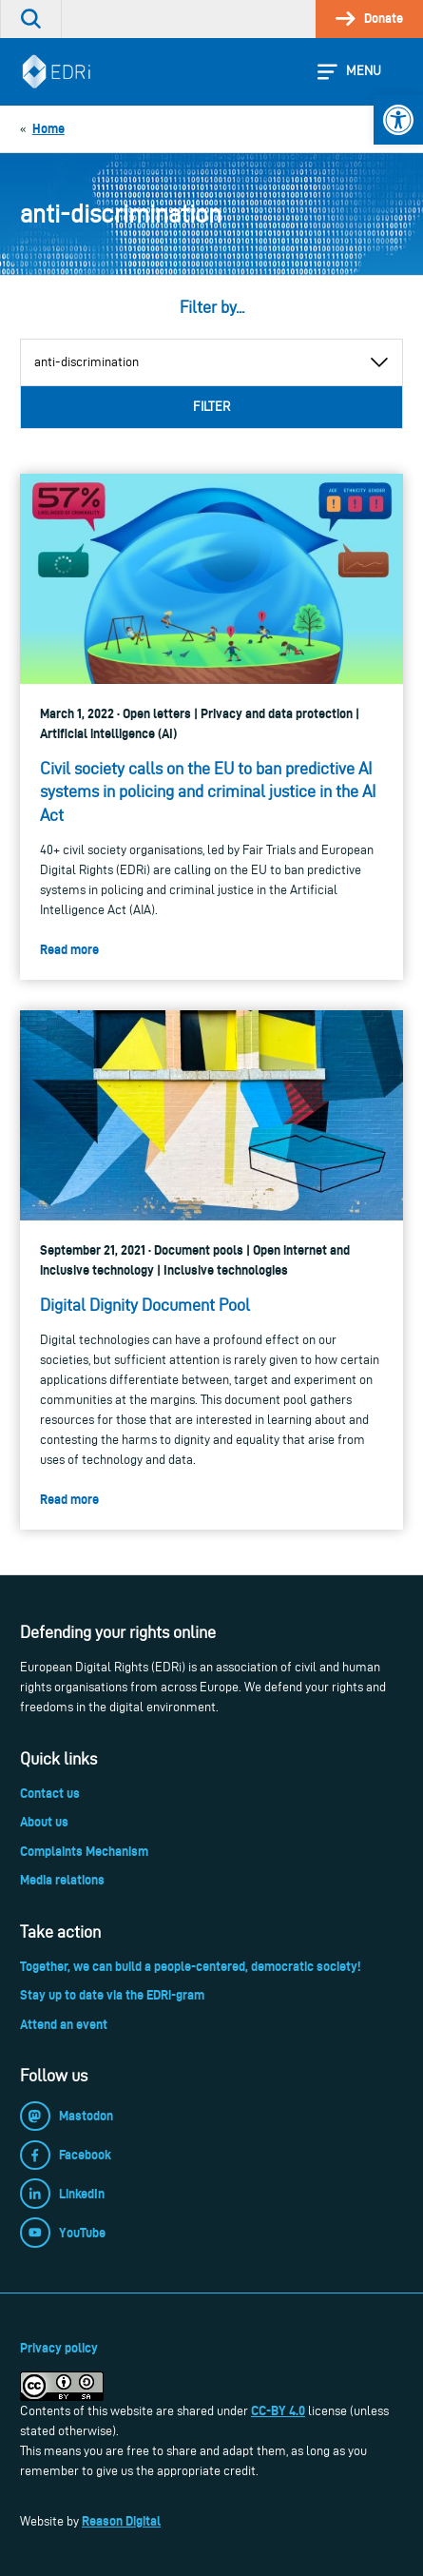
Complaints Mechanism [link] (84, 1851)
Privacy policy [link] (59, 2347)
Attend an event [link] (63, 2024)
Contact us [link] (50, 1793)
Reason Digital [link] (121, 2520)
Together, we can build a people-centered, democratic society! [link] (190, 1966)
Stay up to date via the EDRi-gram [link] (112, 1994)
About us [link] (44, 1821)
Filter (211, 407)
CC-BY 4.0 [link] (278, 2410)
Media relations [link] (62, 1879)
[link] (398, 120)
